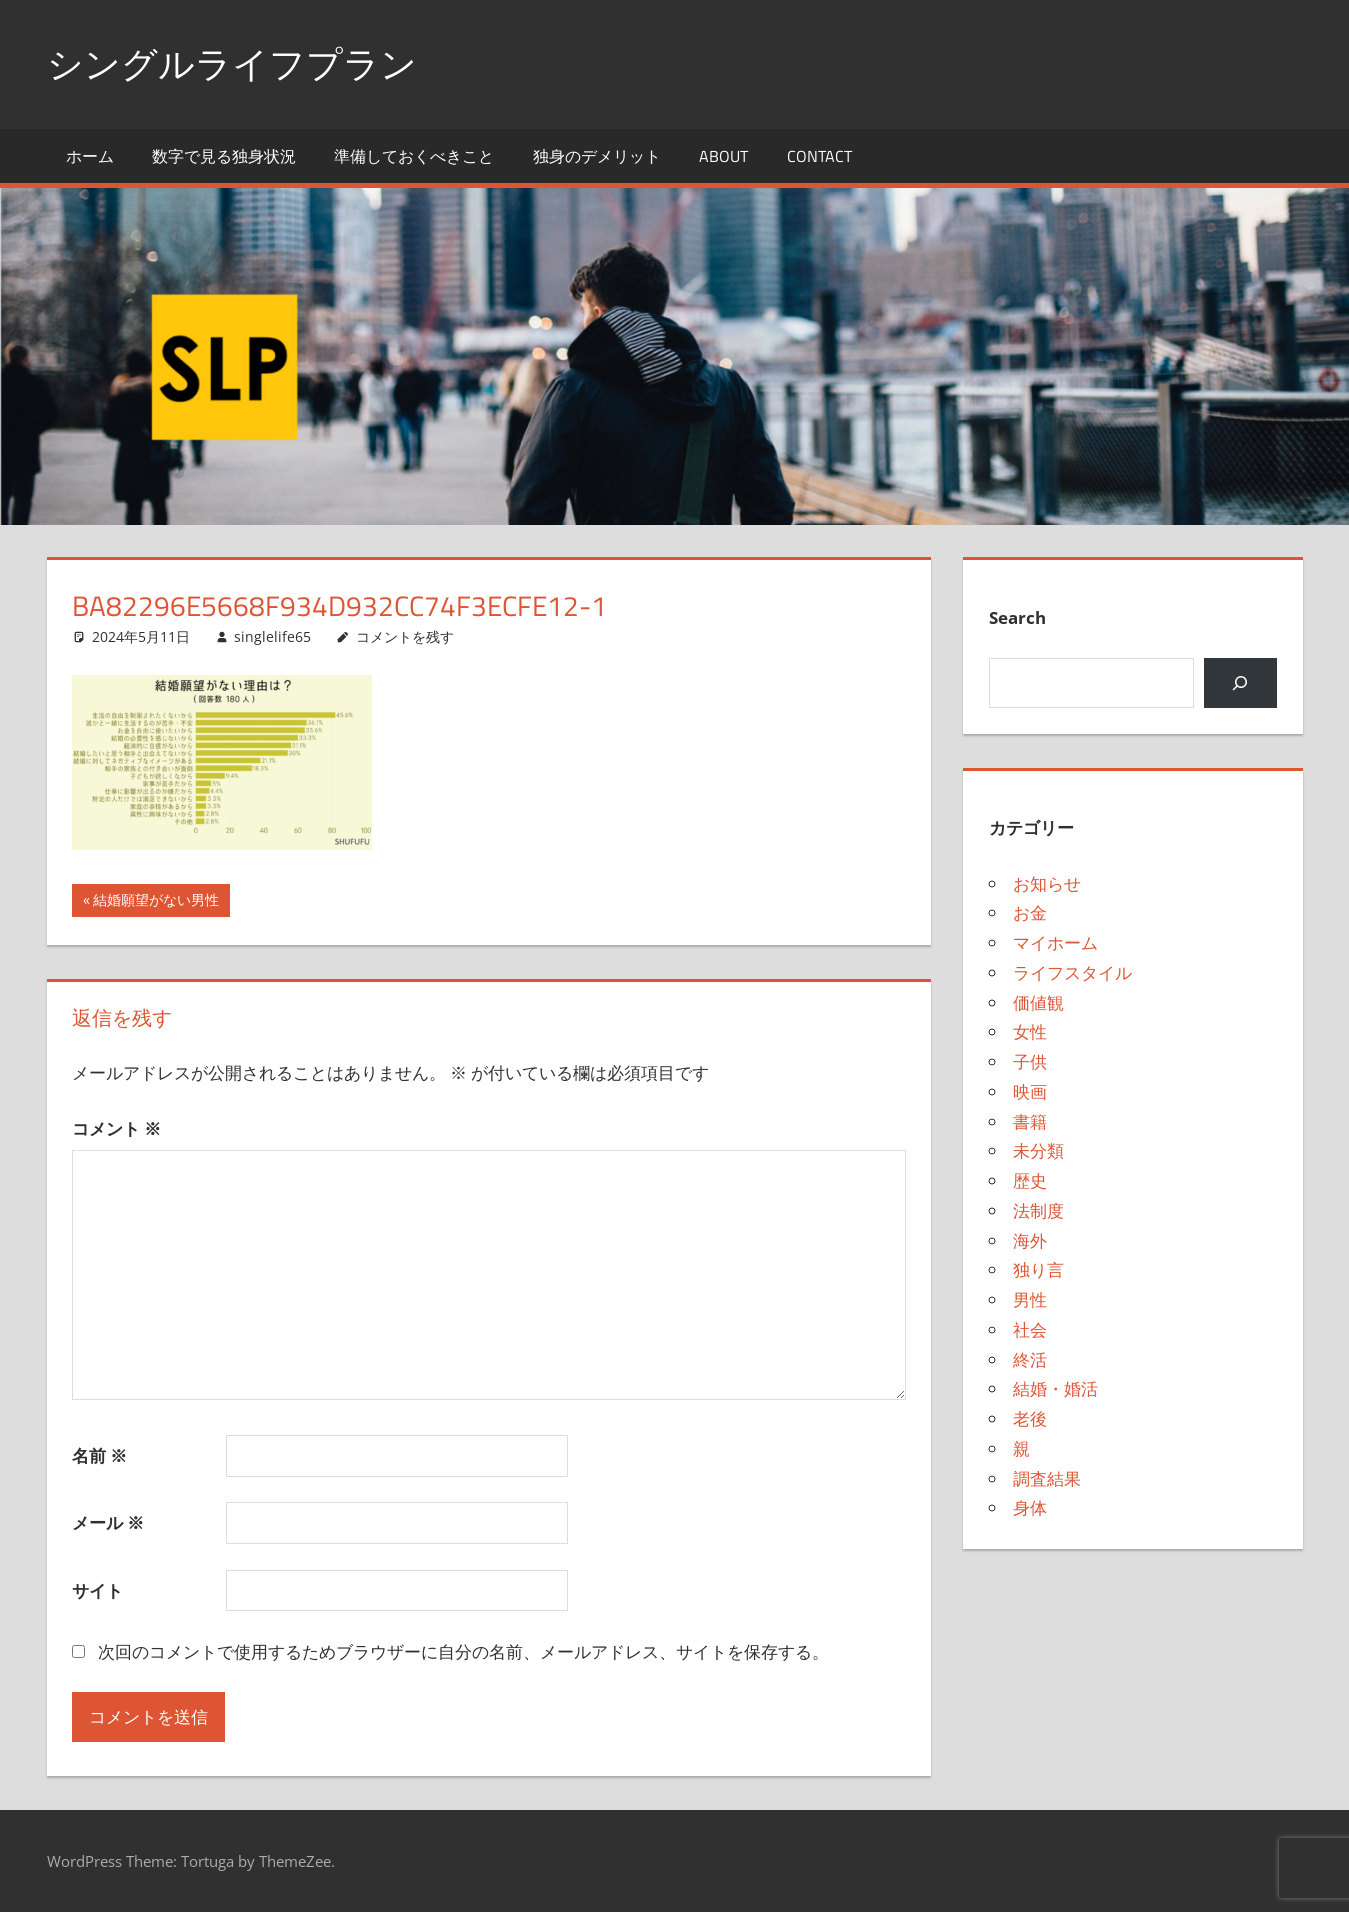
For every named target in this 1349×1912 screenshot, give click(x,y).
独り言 (1038, 1269)
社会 (1030, 1329)
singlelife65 (272, 636)
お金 (1030, 912)
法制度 (1038, 1210)
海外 (1030, 1240)
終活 (1030, 1359)
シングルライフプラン (232, 63)
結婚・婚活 (1055, 1388)
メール (108, 1522)
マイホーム (1055, 942)
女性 (1030, 1031)
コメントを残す (405, 636)
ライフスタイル (1072, 972)
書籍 (1030, 1121)
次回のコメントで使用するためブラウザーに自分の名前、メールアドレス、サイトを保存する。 (463, 1651)
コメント (116, 1128)
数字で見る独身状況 (224, 156)
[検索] (1240, 683)
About (723, 156)
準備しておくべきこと (414, 156)
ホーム (90, 156)
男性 (1030, 1299)
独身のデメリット (597, 156)
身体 (1030, 1507)
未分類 (1038, 1150)
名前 (99, 1455)
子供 (1030, 1061)
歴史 (1030, 1180)
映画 (1030, 1091)
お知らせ (1047, 883)
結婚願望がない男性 (155, 902)
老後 (1030, 1418)
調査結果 (1047, 1478)
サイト (97, 1590)
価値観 (1038, 1002)
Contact (819, 156)
